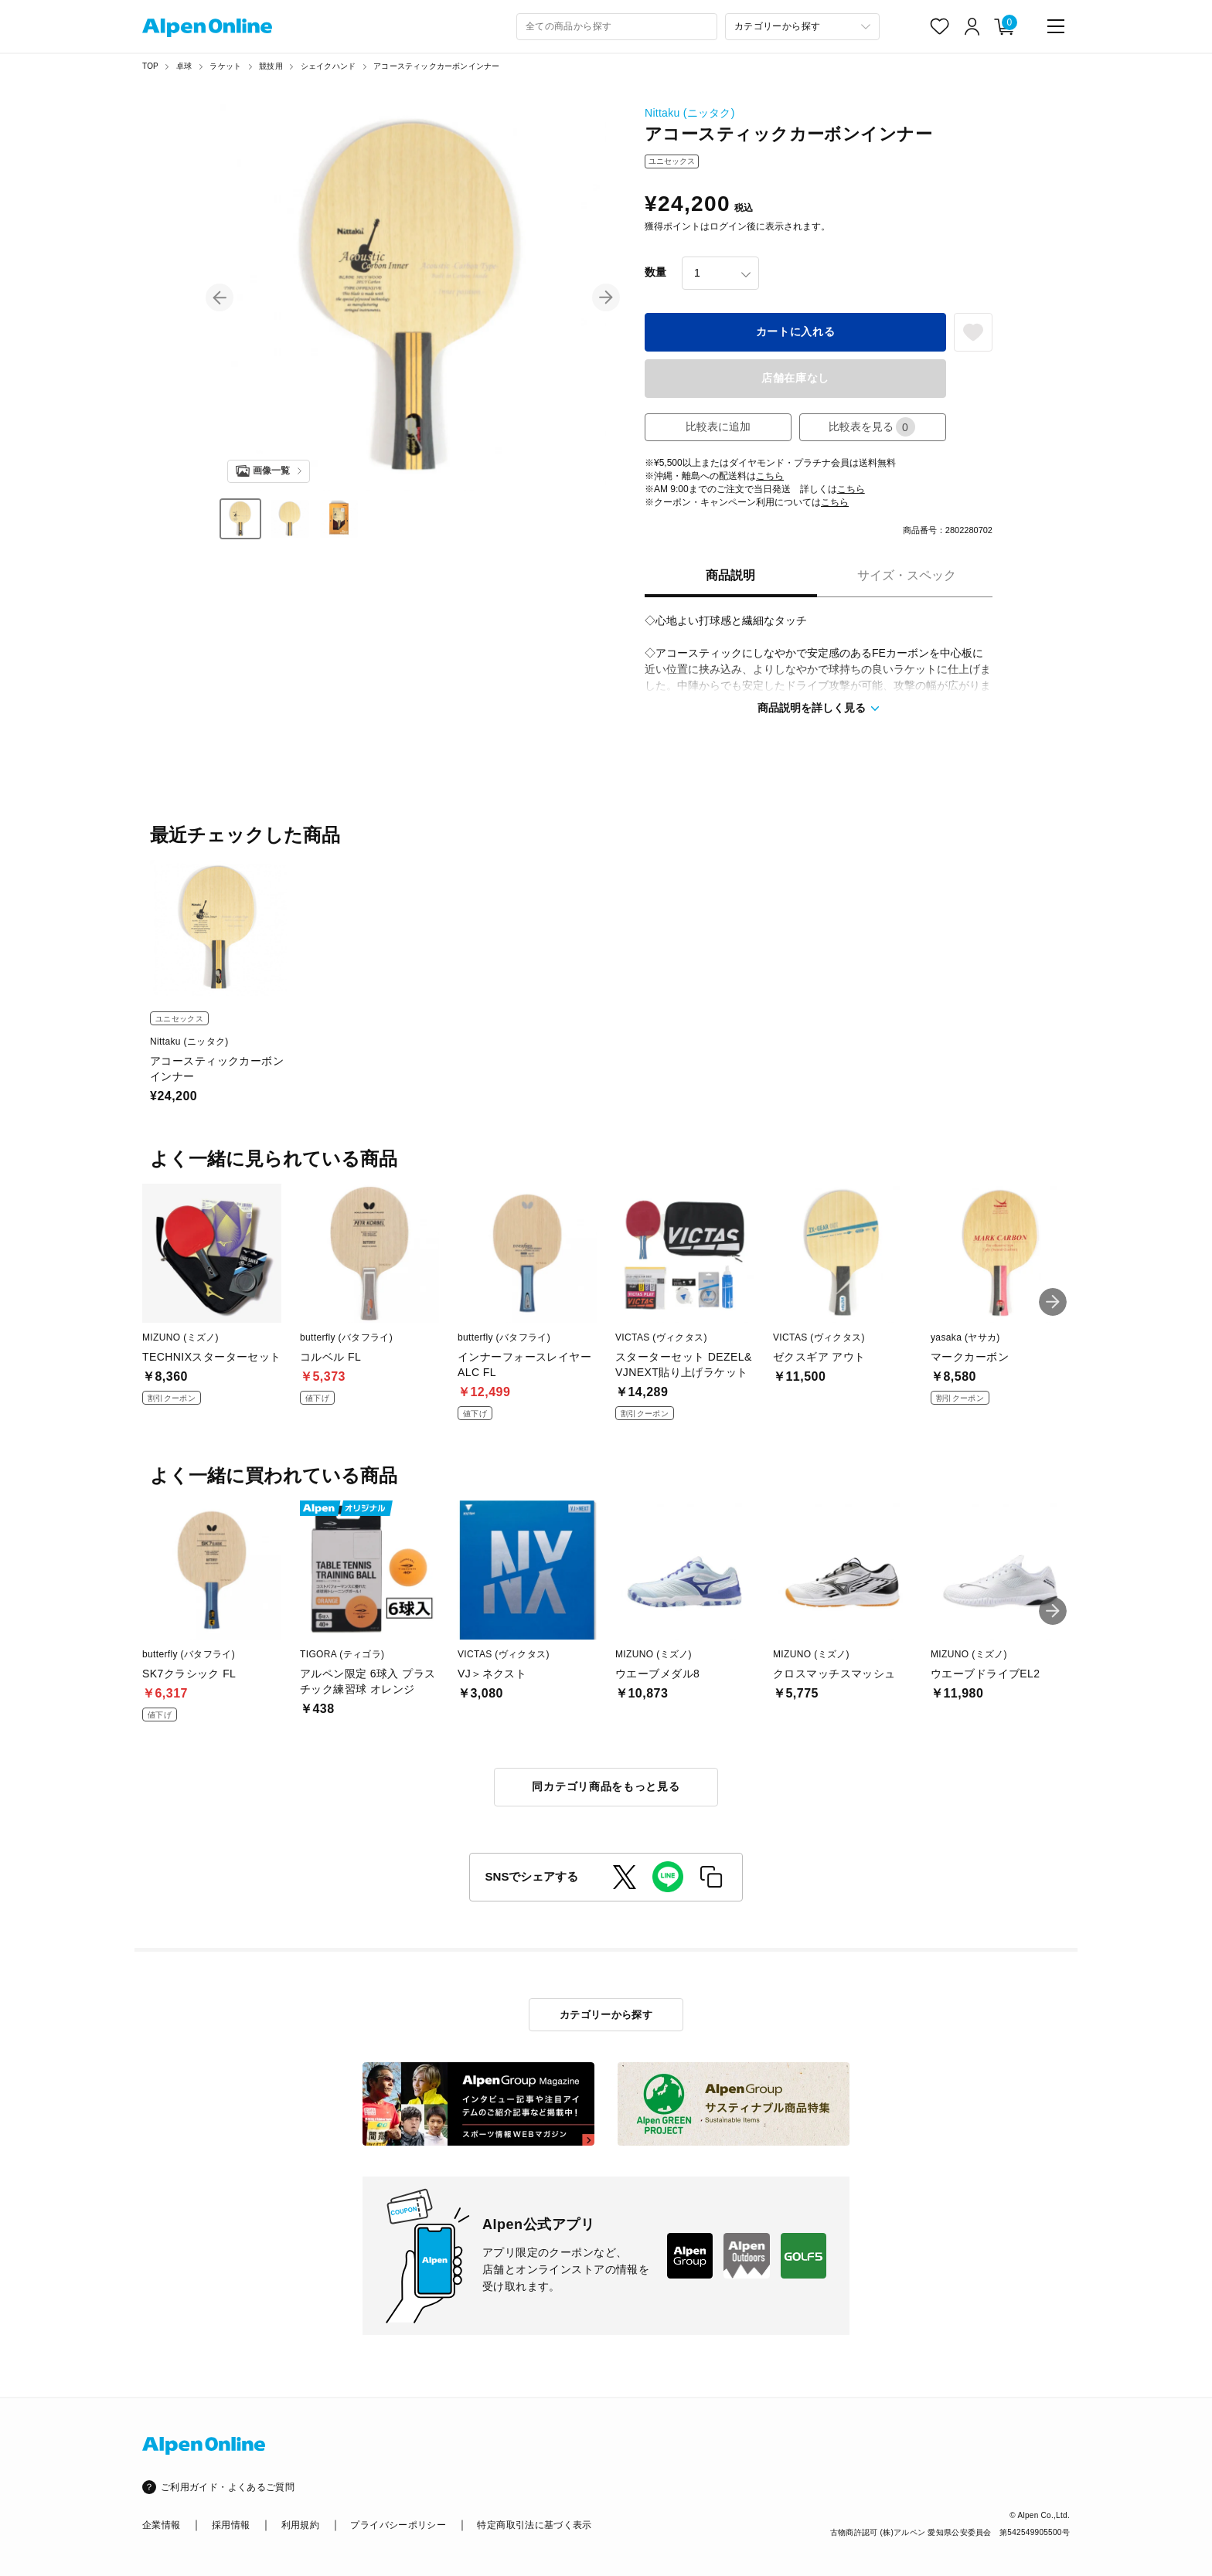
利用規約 (300, 2525)
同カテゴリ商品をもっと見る (605, 1786)
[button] (219, 297)
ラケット (225, 66)
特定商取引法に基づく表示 (534, 2525)
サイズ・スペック (906, 575)
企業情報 (161, 2525)
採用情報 (231, 2525)
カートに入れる (796, 331)
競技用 (271, 66)
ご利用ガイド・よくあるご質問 (227, 2487)
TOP (150, 66)
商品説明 (730, 575)
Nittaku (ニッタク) (690, 113)
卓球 (184, 66)
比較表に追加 (718, 426)
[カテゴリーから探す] (802, 26)
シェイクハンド (328, 66)
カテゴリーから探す (606, 2014)
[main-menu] (1056, 26)
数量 (655, 272)
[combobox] (616, 26)
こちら (770, 476)
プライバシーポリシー (398, 2525)
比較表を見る (872, 427)
